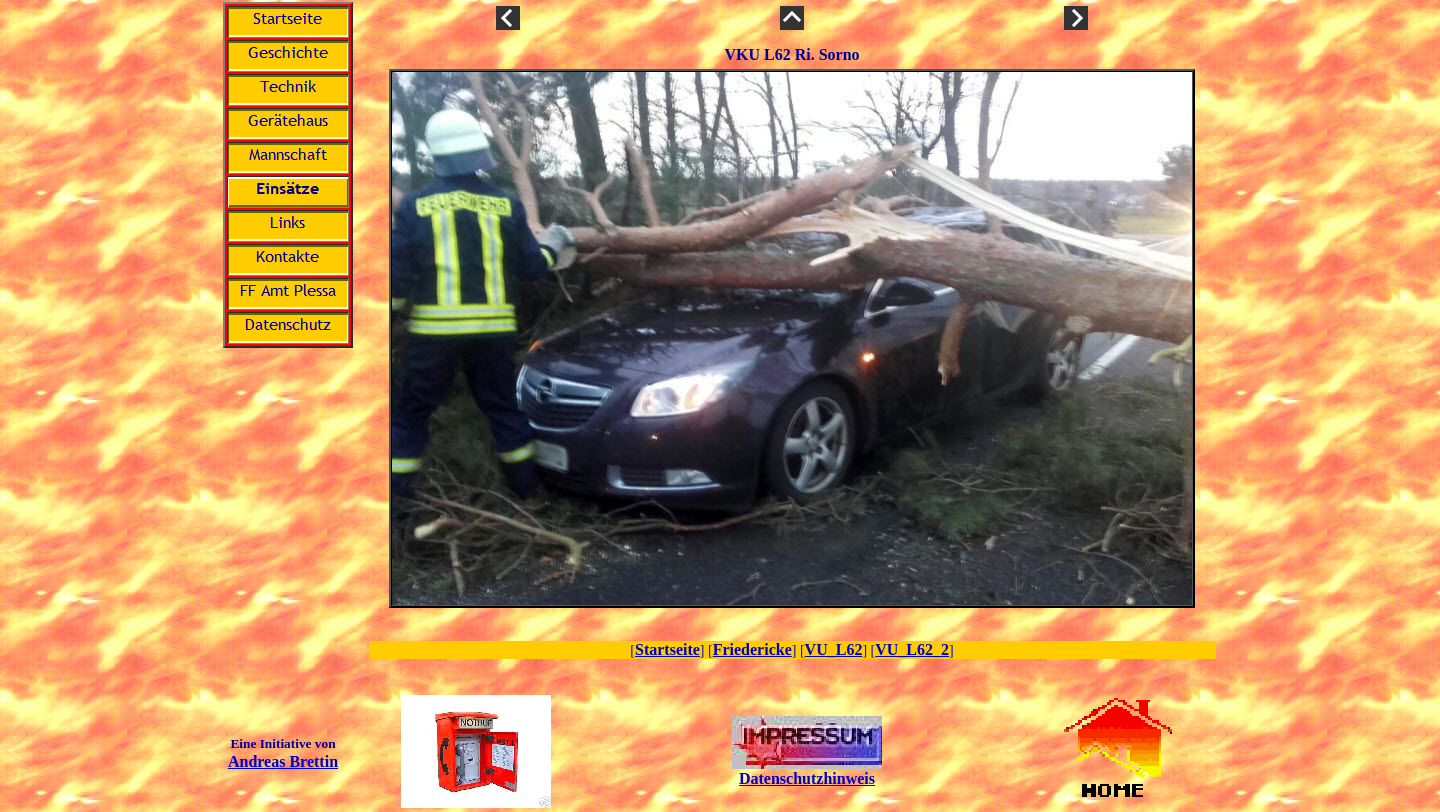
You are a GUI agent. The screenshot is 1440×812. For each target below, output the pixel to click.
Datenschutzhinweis (807, 778)
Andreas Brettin (283, 761)
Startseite (667, 649)
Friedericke (752, 649)
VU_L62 (834, 649)
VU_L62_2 (912, 649)
